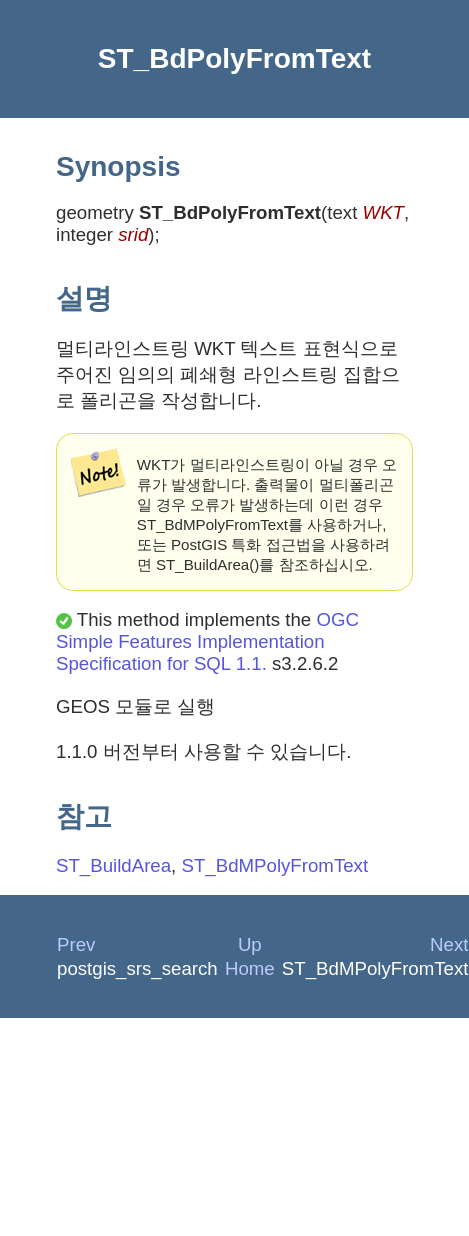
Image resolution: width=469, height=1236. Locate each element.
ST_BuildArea (113, 865)
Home (250, 968)
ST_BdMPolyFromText (274, 865)
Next (449, 944)
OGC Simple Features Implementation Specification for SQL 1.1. (207, 641)
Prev (76, 944)
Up (250, 944)
